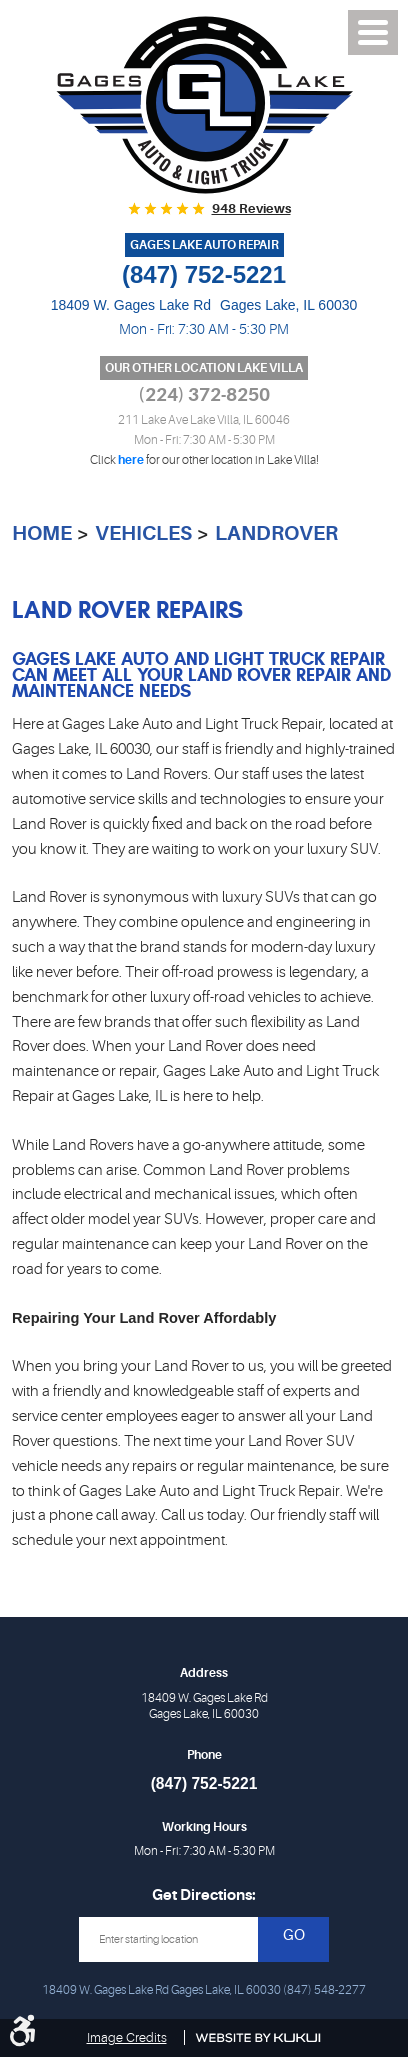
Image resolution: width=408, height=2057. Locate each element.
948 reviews (251, 208)
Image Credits (127, 2037)
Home (42, 533)
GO (294, 1935)
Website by (258, 2038)
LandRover (276, 533)
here (131, 460)
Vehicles (143, 533)
